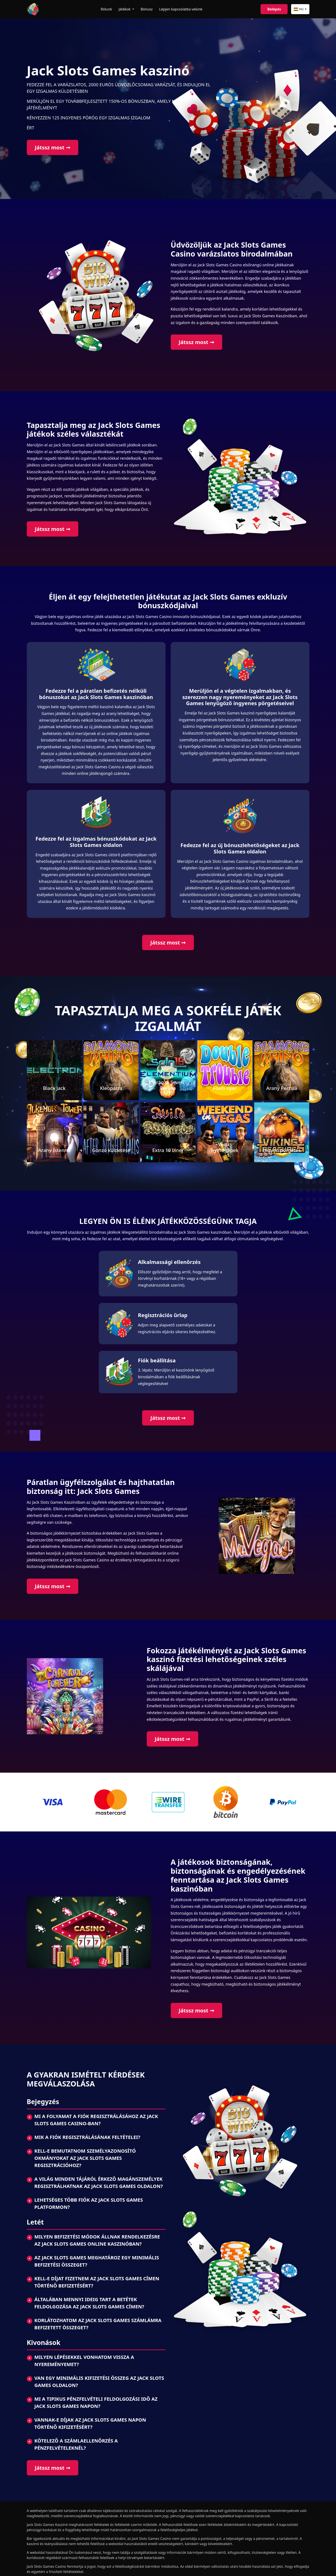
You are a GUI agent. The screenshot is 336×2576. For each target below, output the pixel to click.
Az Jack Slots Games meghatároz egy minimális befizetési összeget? (96, 2261)
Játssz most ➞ (52, 147)
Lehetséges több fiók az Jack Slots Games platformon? (88, 2203)
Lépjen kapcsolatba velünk (180, 9)
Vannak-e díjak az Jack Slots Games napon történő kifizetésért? (90, 2423)
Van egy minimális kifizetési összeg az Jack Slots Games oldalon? (99, 2381)
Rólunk (106, 9)
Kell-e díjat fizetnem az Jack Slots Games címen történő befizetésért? (96, 2282)
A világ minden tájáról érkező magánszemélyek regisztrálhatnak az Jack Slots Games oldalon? (98, 2182)
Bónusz (147, 9)
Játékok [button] (125, 9)
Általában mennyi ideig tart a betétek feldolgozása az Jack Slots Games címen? (89, 2303)
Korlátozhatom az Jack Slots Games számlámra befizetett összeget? (98, 2324)
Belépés (274, 9)
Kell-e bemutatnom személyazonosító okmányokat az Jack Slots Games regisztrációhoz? (85, 2157)
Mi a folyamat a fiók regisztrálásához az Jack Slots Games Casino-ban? (96, 2120)
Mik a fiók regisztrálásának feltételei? (87, 2137)
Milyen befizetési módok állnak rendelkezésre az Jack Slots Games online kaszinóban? (97, 2240)
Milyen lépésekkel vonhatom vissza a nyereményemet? (84, 2360)
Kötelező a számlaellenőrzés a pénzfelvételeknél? (76, 2444)
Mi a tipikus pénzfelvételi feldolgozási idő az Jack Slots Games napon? (96, 2402)
